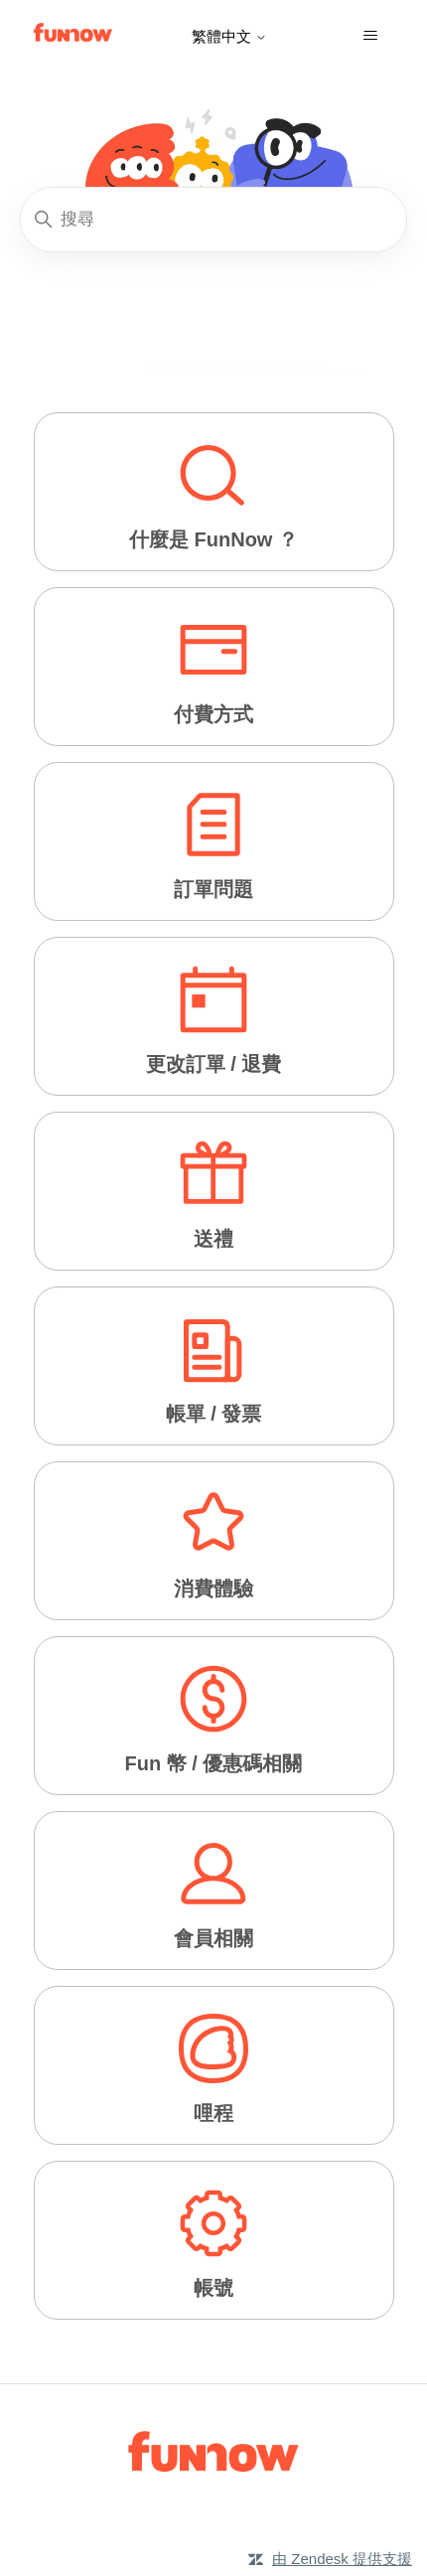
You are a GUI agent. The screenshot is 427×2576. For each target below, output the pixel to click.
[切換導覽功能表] (370, 36)
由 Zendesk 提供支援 (342, 2558)
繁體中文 (229, 36)
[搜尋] (213, 219)
